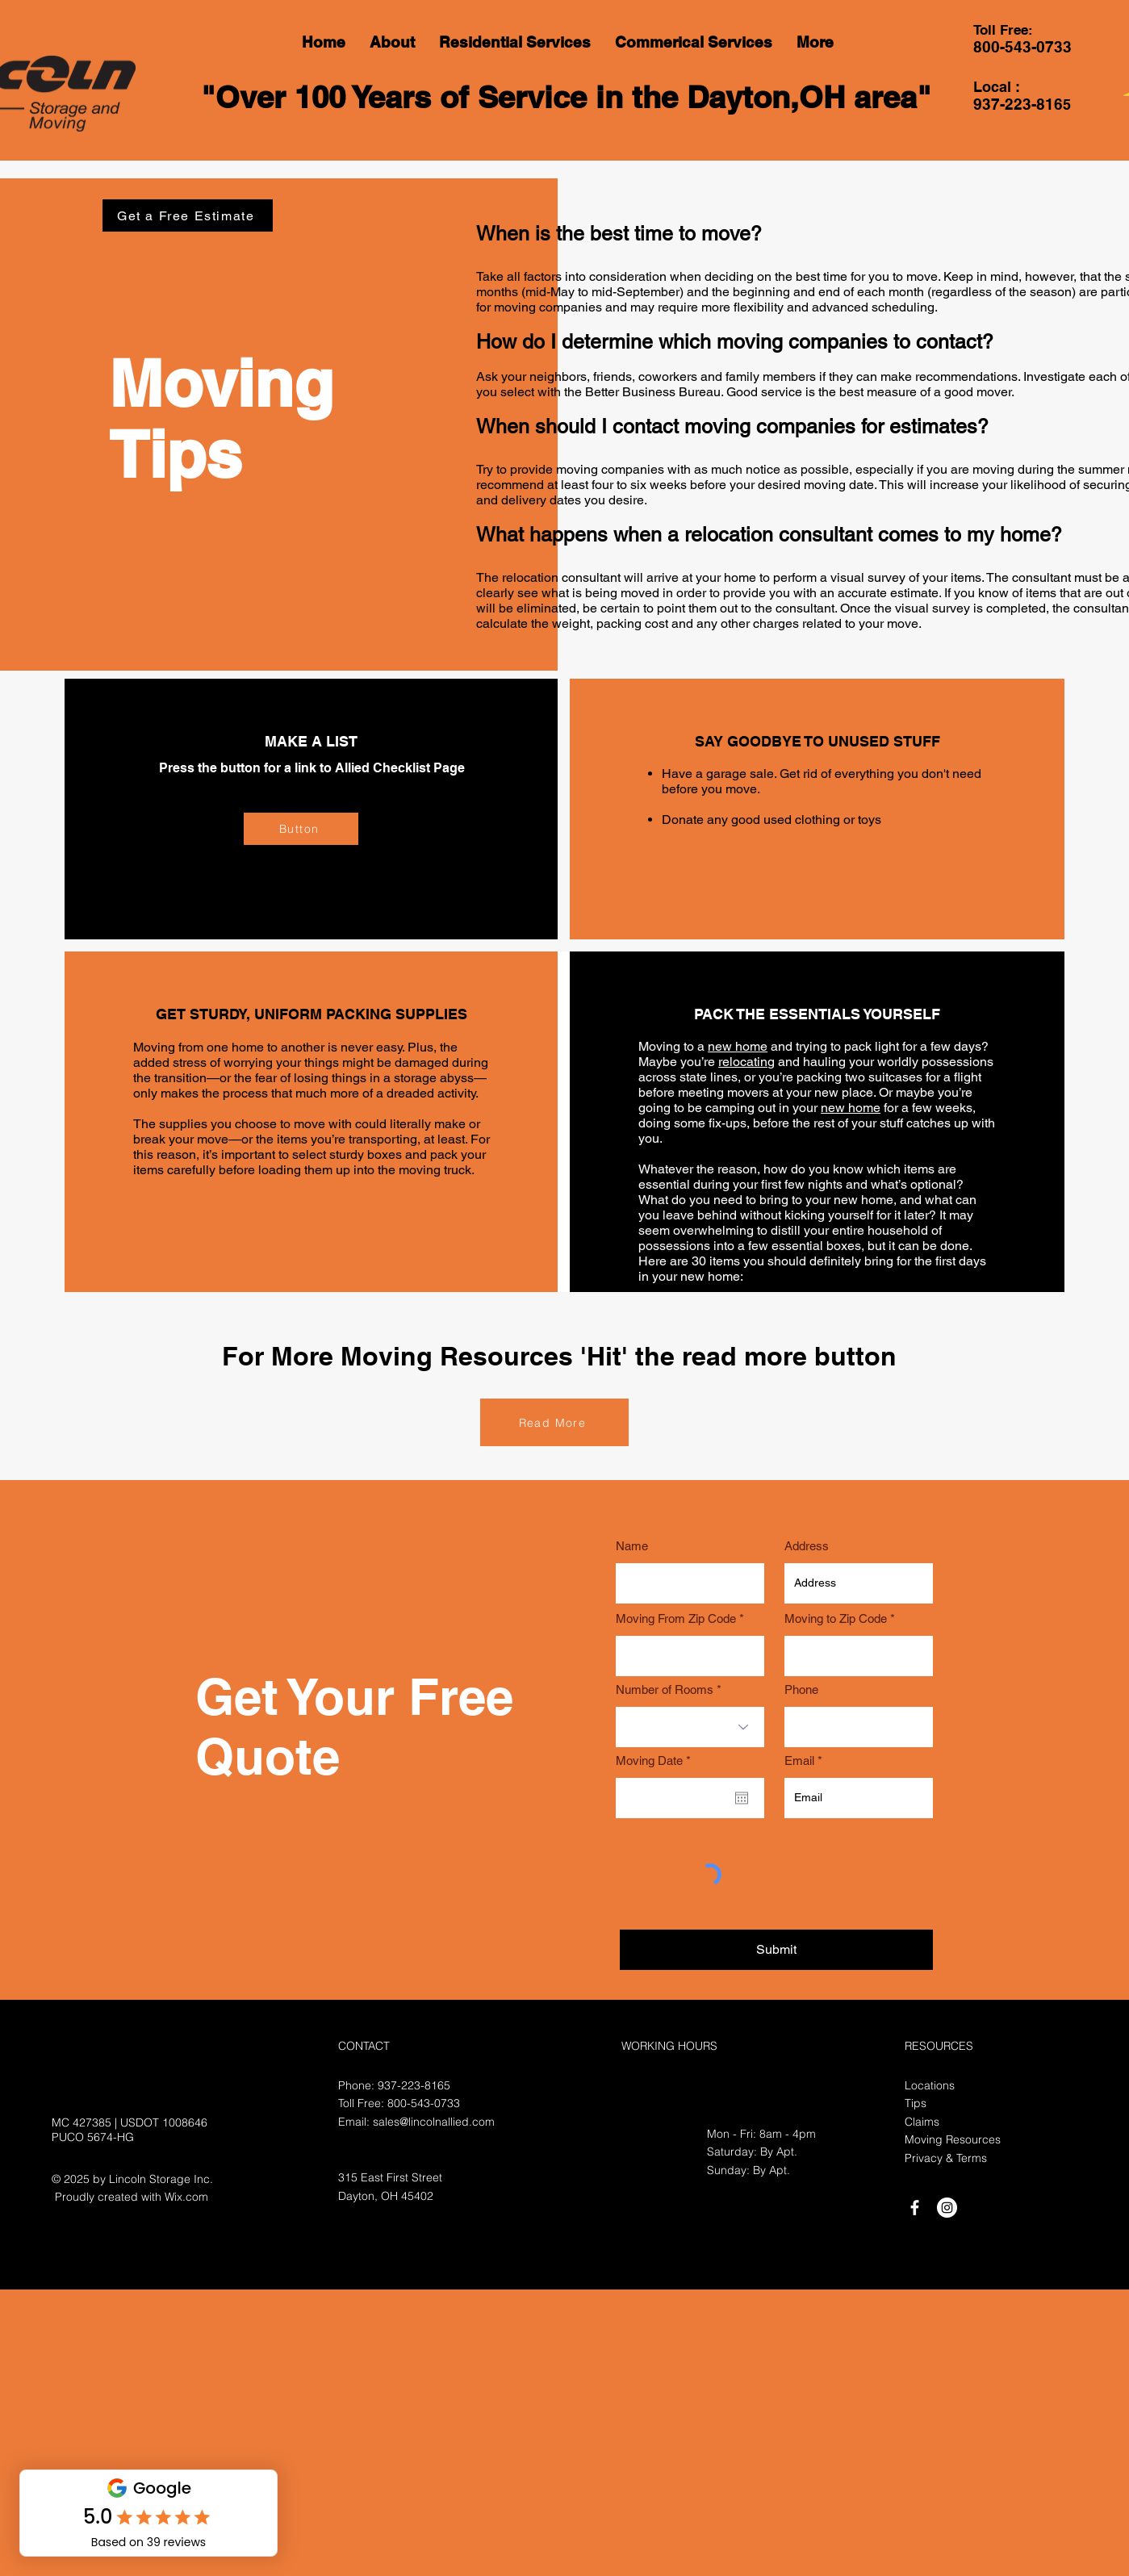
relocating (746, 1061)
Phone (801, 1689)
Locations (930, 2085)
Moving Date (656, 1760)
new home (737, 1046)
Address (806, 1546)
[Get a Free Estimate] (187, 215)
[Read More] (554, 1422)
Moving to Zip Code (835, 1618)
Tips (915, 2103)
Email (799, 1760)
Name (632, 1546)
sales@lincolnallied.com (434, 2121)
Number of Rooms (664, 1689)
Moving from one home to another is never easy (267, 1047)
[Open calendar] (741, 1798)
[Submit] (776, 1950)
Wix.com (186, 2196)
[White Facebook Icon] (915, 2208)
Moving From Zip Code (676, 1618)
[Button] (301, 829)
